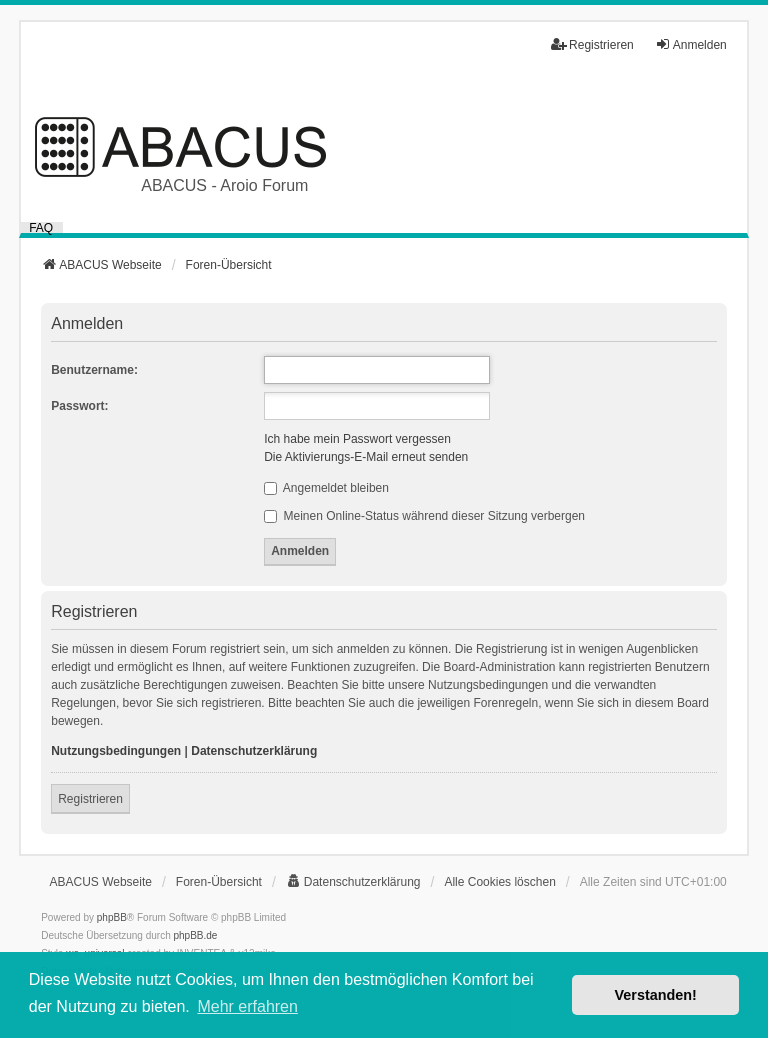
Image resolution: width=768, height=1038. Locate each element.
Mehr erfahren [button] (247, 1006)
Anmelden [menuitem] (691, 44)
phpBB (112, 917)
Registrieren (90, 799)
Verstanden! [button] (656, 995)
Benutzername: (94, 370)
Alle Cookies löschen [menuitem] (499, 882)
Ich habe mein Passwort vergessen (357, 439)
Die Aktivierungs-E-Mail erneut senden (366, 457)
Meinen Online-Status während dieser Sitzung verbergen (424, 516)
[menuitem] (353, 882)
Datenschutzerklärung (254, 751)
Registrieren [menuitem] (592, 44)
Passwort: (79, 406)
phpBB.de (196, 935)
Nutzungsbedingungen (116, 751)
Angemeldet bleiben (326, 488)
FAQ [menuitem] (41, 227)
